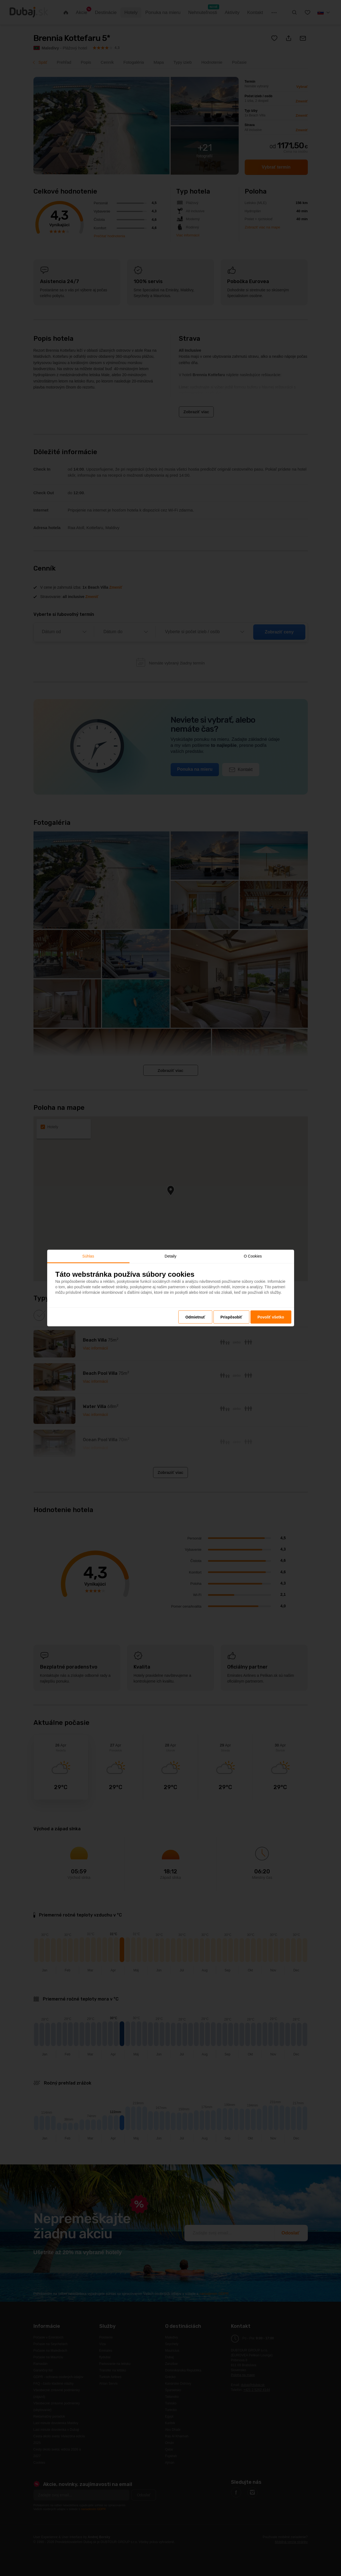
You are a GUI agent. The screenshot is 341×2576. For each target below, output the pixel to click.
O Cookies (253, 1256)
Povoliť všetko (271, 1317)
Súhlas (88, 1256)
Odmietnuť (195, 1317)
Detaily (170, 1256)
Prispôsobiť (231, 1317)
